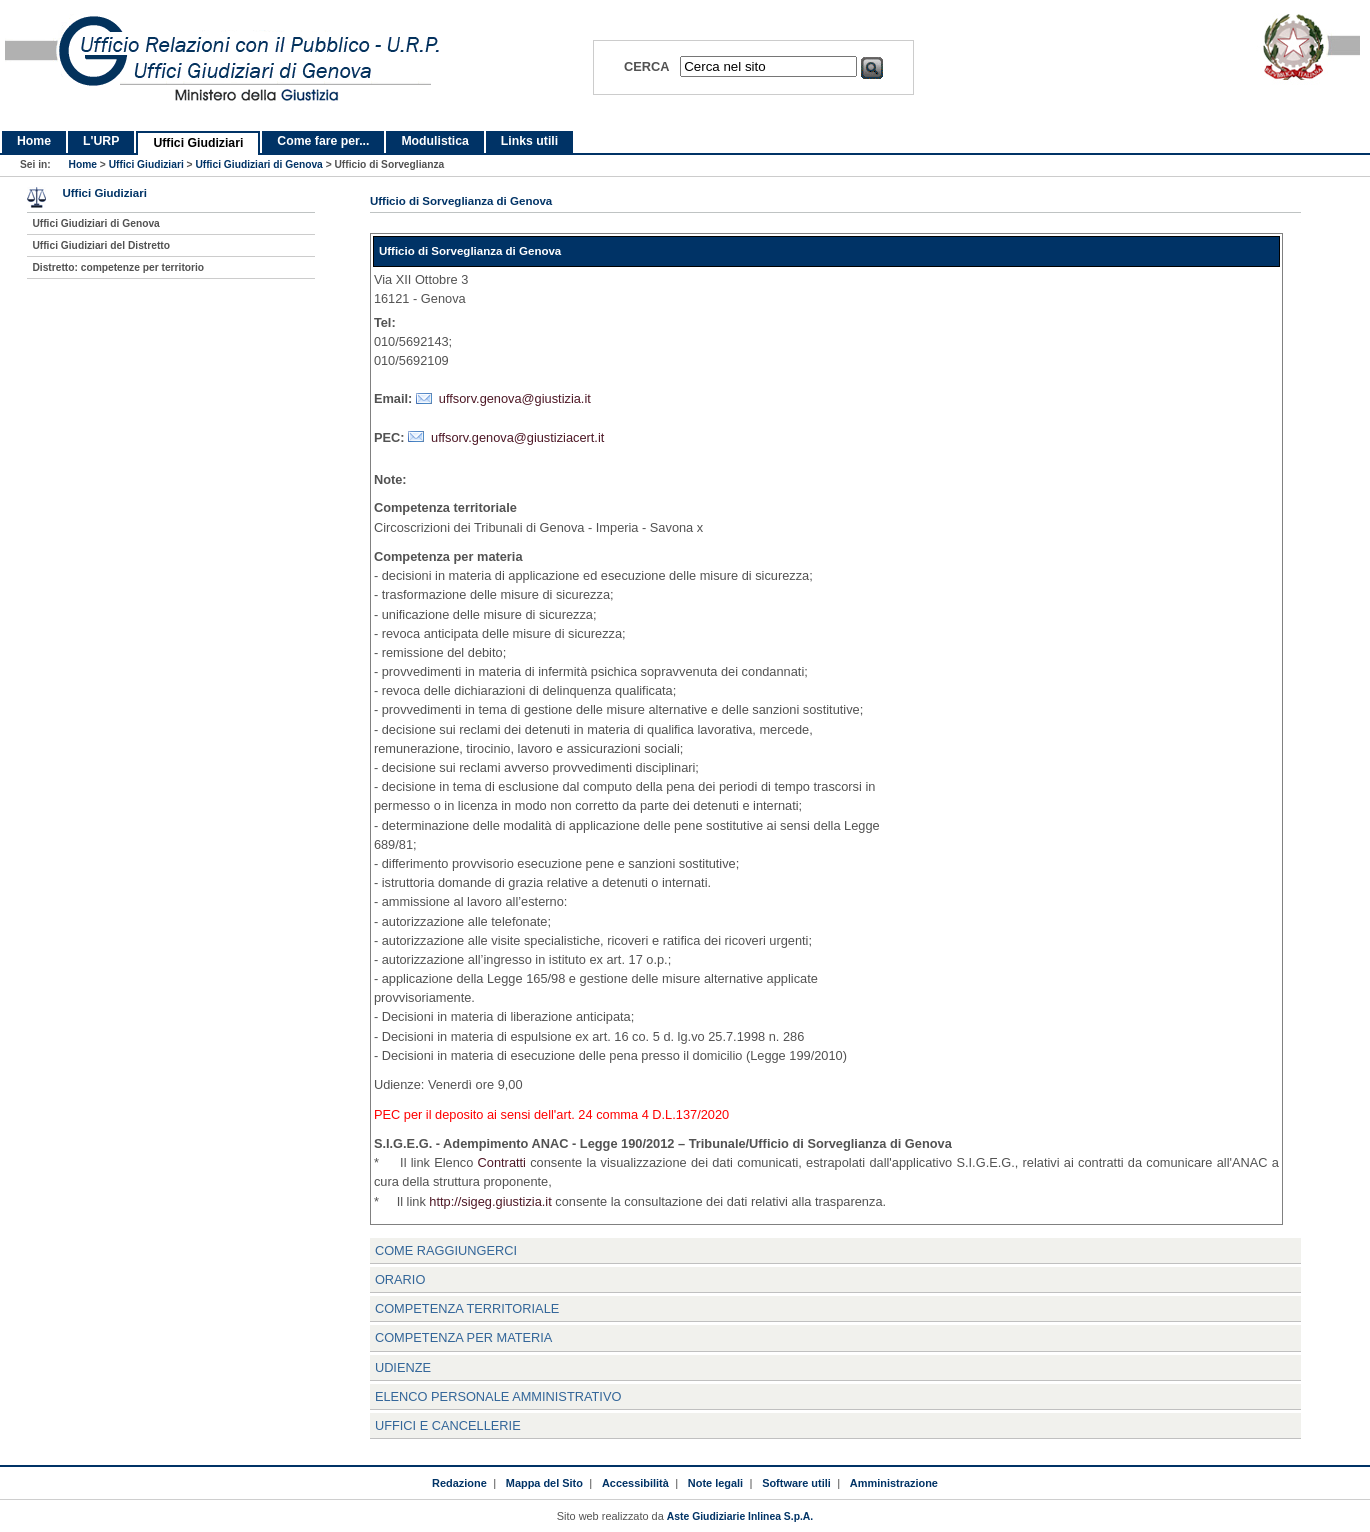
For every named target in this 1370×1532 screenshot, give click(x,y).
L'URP (101, 141)
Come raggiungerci (446, 1250)
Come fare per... (323, 141)
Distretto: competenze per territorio (118, 267)
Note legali (715, 1483)
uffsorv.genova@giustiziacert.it (517, 437)
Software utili (796, 1483)
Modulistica (434, 141)
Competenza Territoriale (467, 1308)
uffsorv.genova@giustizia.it (515, 398)
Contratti (502, 1162)
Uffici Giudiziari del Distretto (101, 245)
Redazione (459, 1483)
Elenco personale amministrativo (498, 1396)
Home (34, 141)
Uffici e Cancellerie (448, 1425)
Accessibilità (635, 1483)
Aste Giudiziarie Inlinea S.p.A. (740, 1516)
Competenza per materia (464, 1337)
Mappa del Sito (544, 1483)
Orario (400, 1279)
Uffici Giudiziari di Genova (258, 164)
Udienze (403, 1367)
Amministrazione (894, 1483)
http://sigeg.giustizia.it (490, 1201)
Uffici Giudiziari (198, 143)
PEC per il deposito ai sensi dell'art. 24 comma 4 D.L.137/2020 (551, 1114)
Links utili (529, 141)
